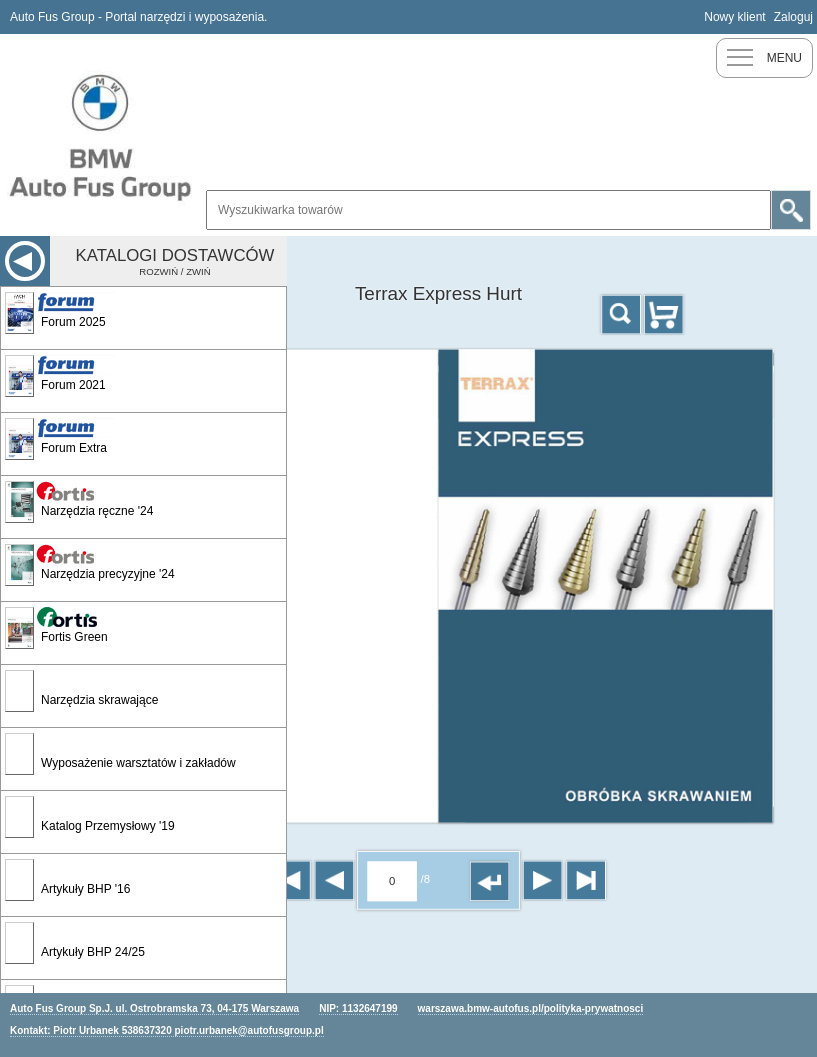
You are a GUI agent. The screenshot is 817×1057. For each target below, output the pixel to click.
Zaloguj (793, 17)
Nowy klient (734, 17)
